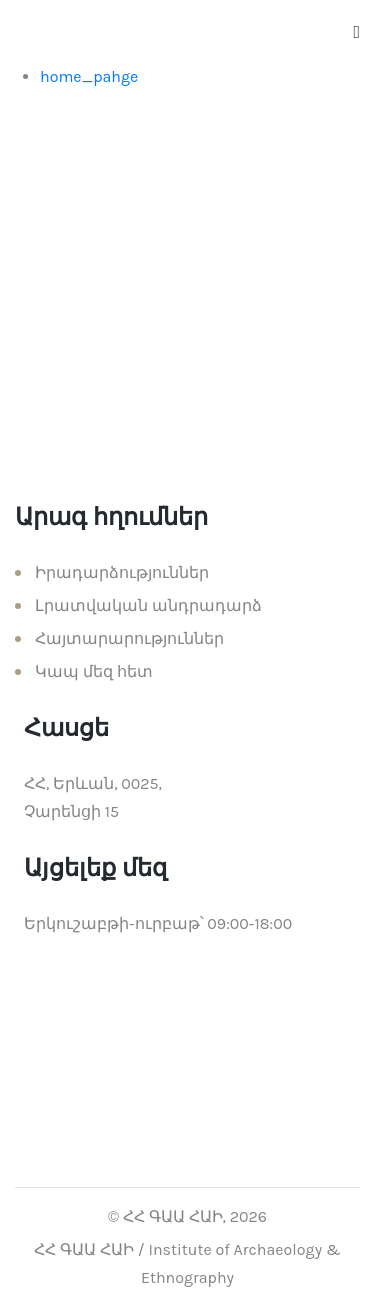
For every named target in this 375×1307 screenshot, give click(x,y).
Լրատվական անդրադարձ (148, 605)
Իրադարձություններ (122, 572)
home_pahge (89, 76)
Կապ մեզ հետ (94, 671)
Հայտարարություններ (129, 638)
